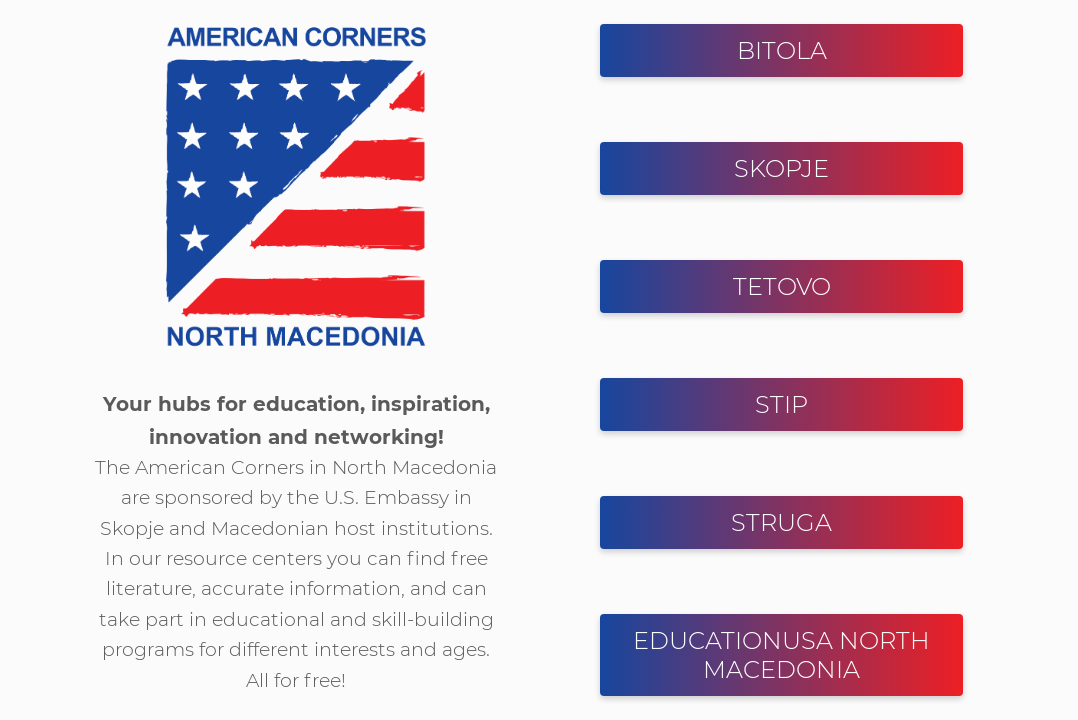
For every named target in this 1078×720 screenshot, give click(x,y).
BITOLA (782, 50)
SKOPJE (781, 168)
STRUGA (781, 522)
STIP (781, 404)
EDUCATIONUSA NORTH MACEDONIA (781, 655)
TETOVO (782, 286)
